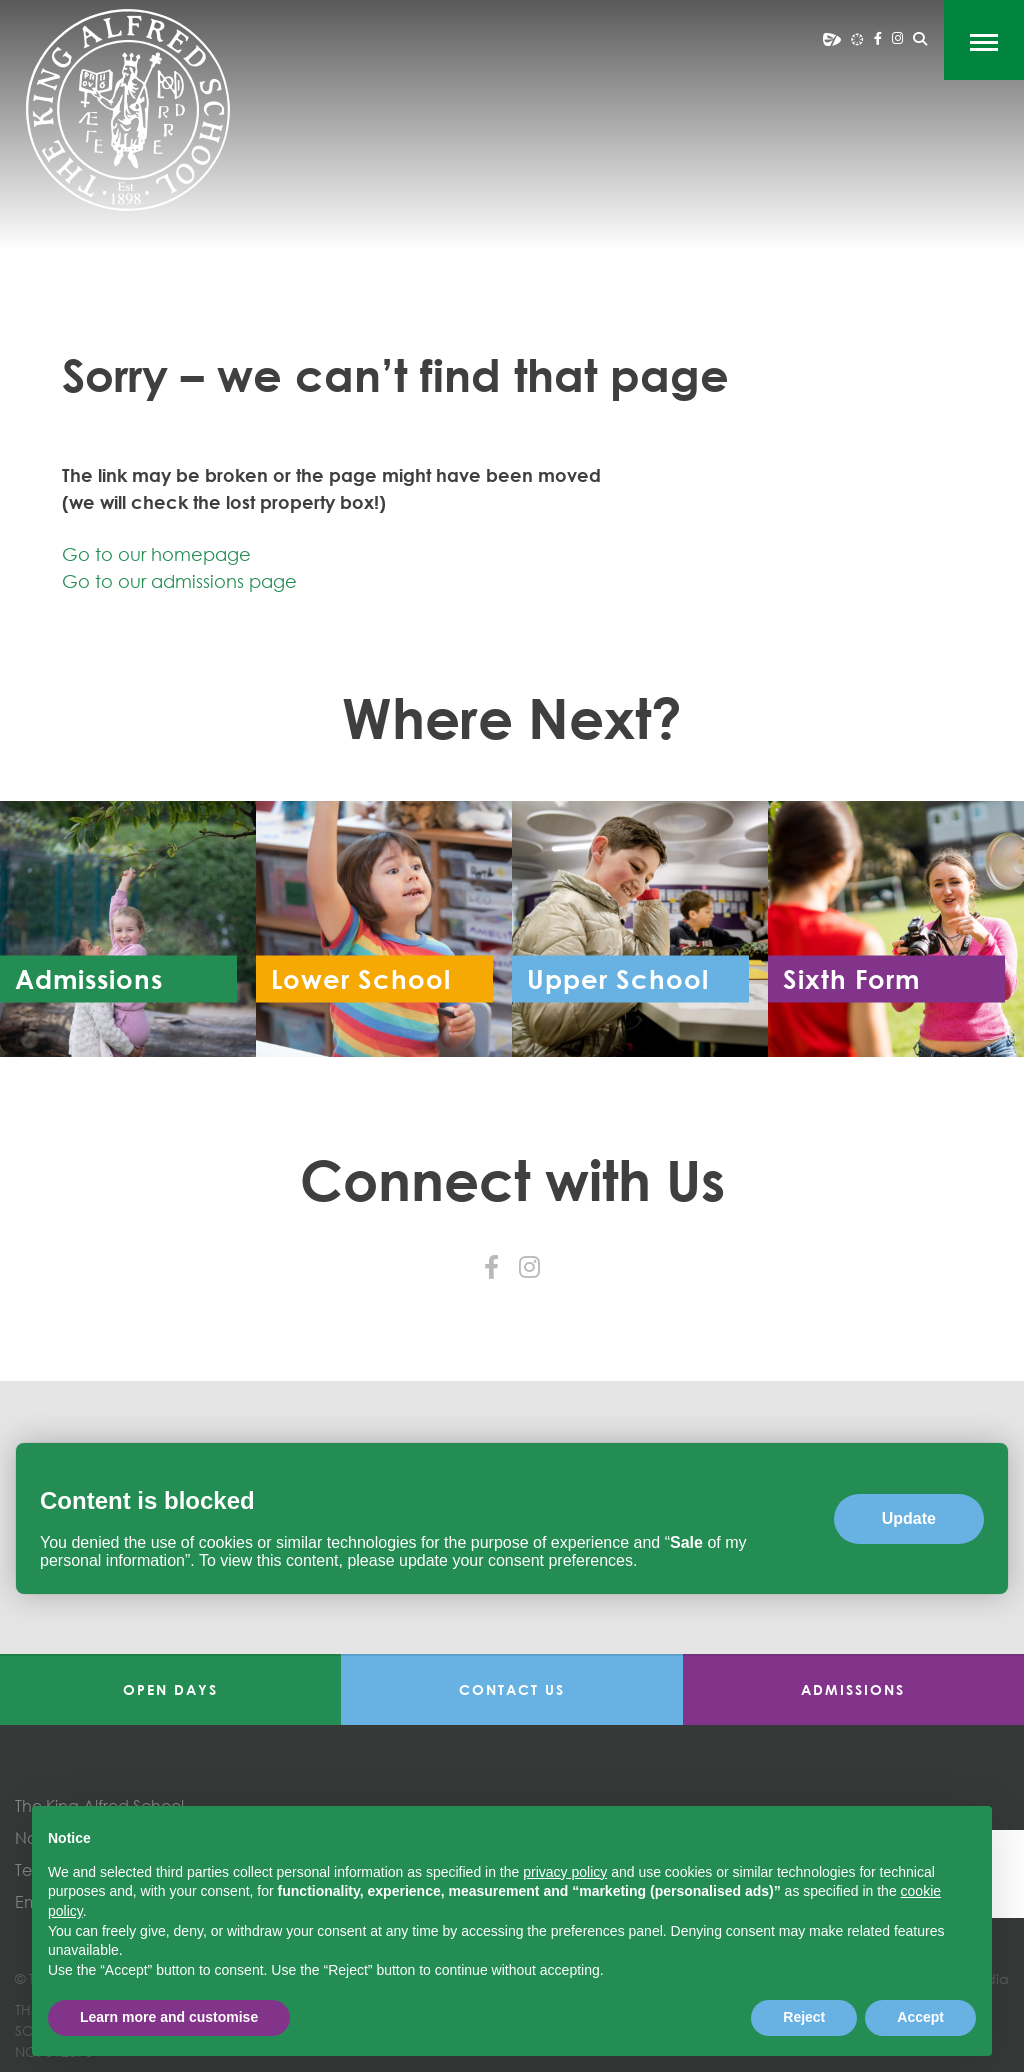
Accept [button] (920, 2017)
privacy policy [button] (565, 1872)
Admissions (853, 1689)
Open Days (170, 1689)
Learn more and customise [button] (169, 2017)
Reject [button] (804, 2017)
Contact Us (512, 1689)
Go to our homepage (156, 554)
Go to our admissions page (179, 581)
